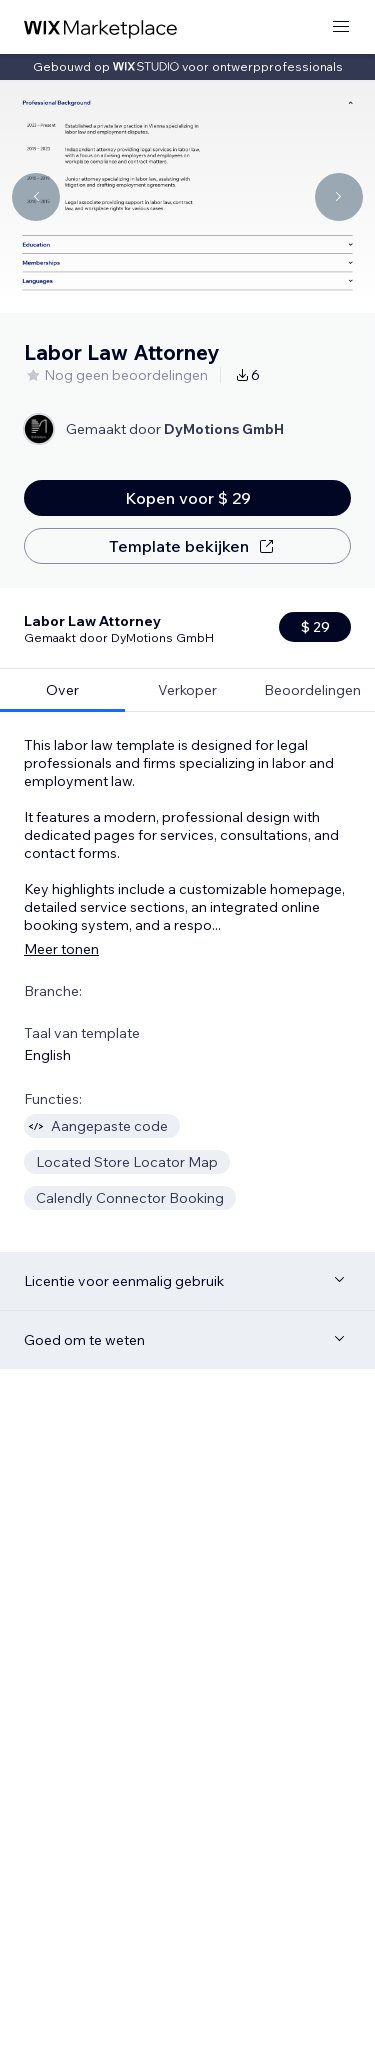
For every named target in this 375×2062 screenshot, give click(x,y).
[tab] (62, 609)
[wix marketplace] (101, 27)
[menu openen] (341, 27)
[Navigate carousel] (36, 197)
